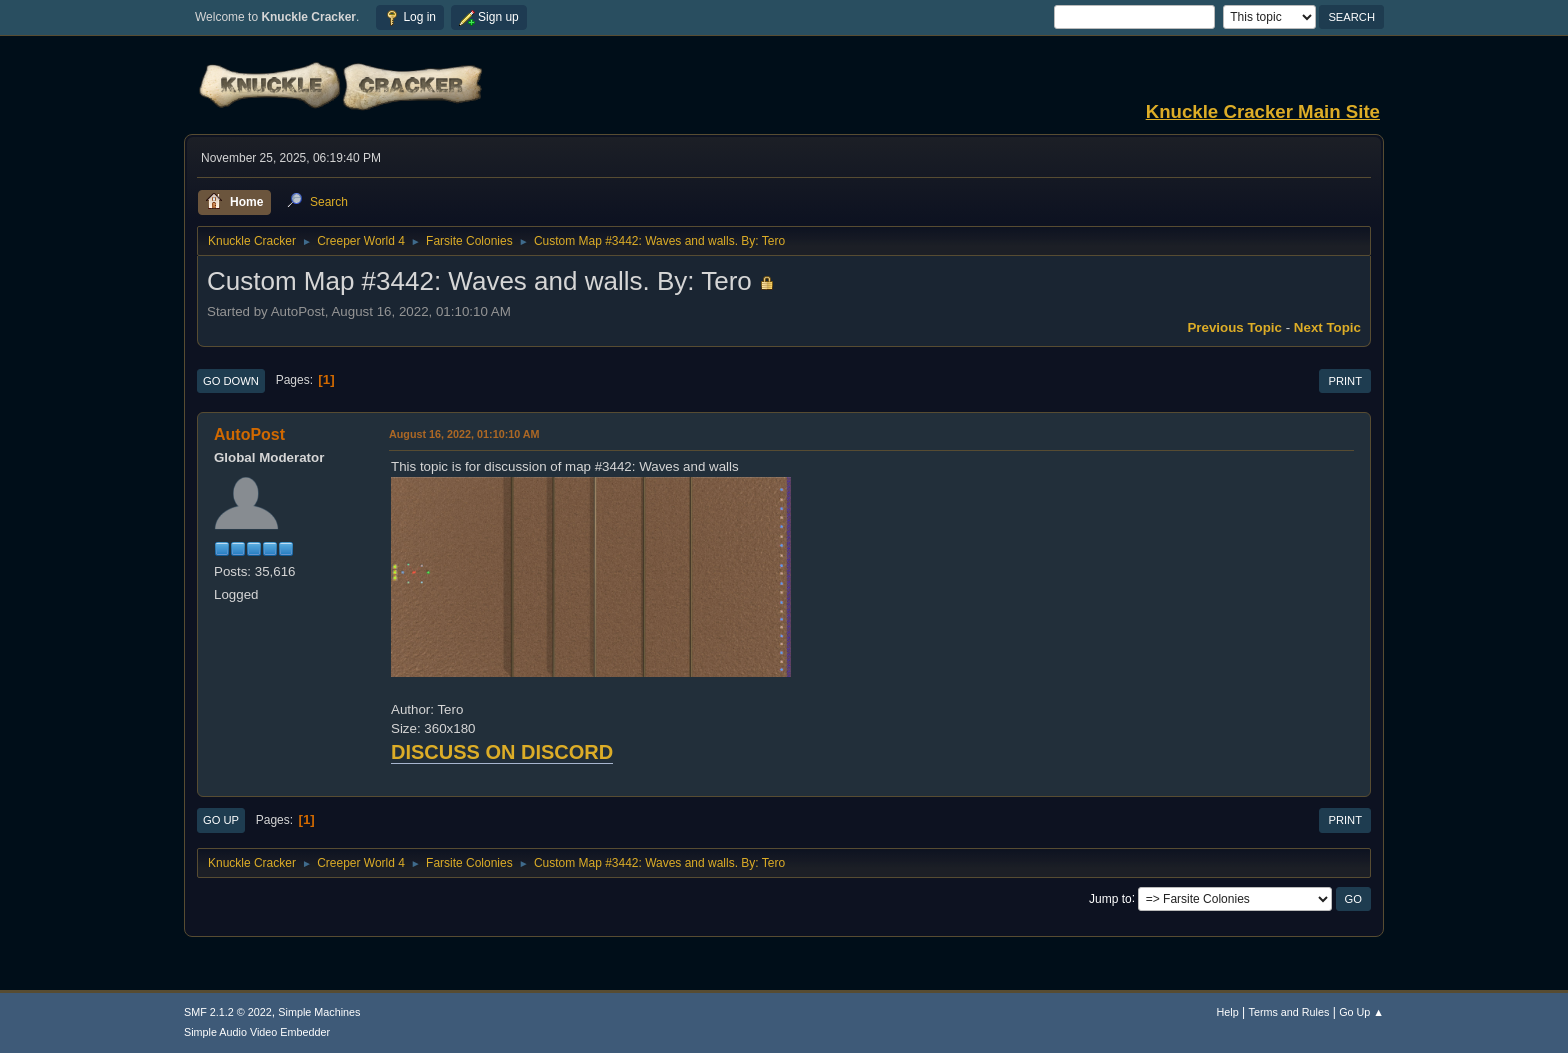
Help (1228, 1012)
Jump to (1110, 898)
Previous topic (1234, 327)
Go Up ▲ (1361, 1012)
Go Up (221, 820)
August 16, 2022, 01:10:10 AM (464, 434)
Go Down (231, 381)
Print (1345, 381)
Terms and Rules (1289, 1012)
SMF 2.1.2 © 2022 (228, 1012)
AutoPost (249, 434)
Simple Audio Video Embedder (257, 1032)
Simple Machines (319, 1012)
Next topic (1327, 327)
